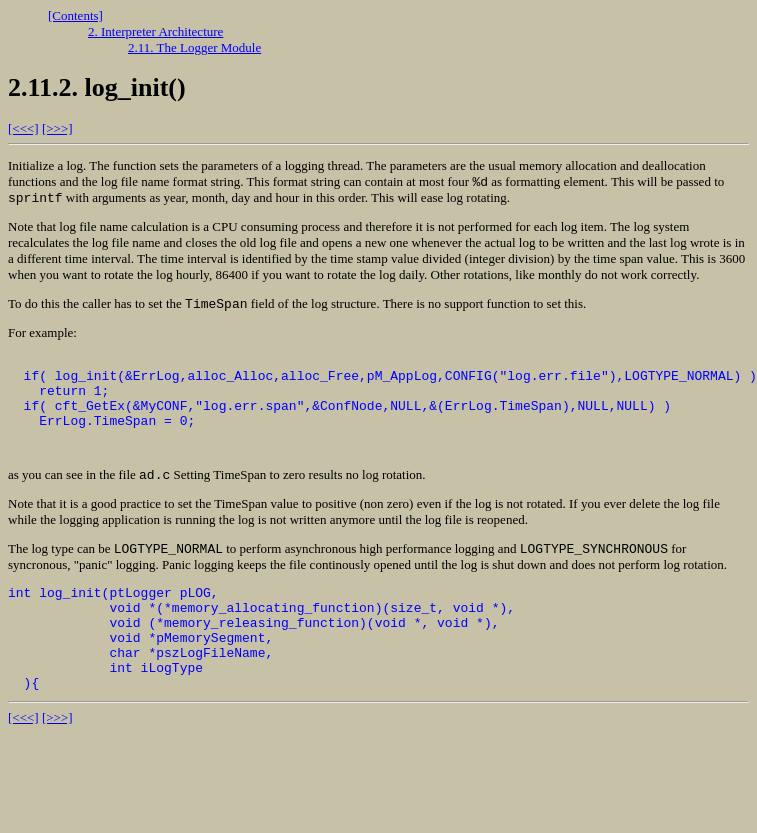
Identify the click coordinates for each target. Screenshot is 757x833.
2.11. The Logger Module (194, 47)
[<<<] (23, 128)
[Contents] (75, 15)
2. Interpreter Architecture (155, 31)
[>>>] (57, 128)
